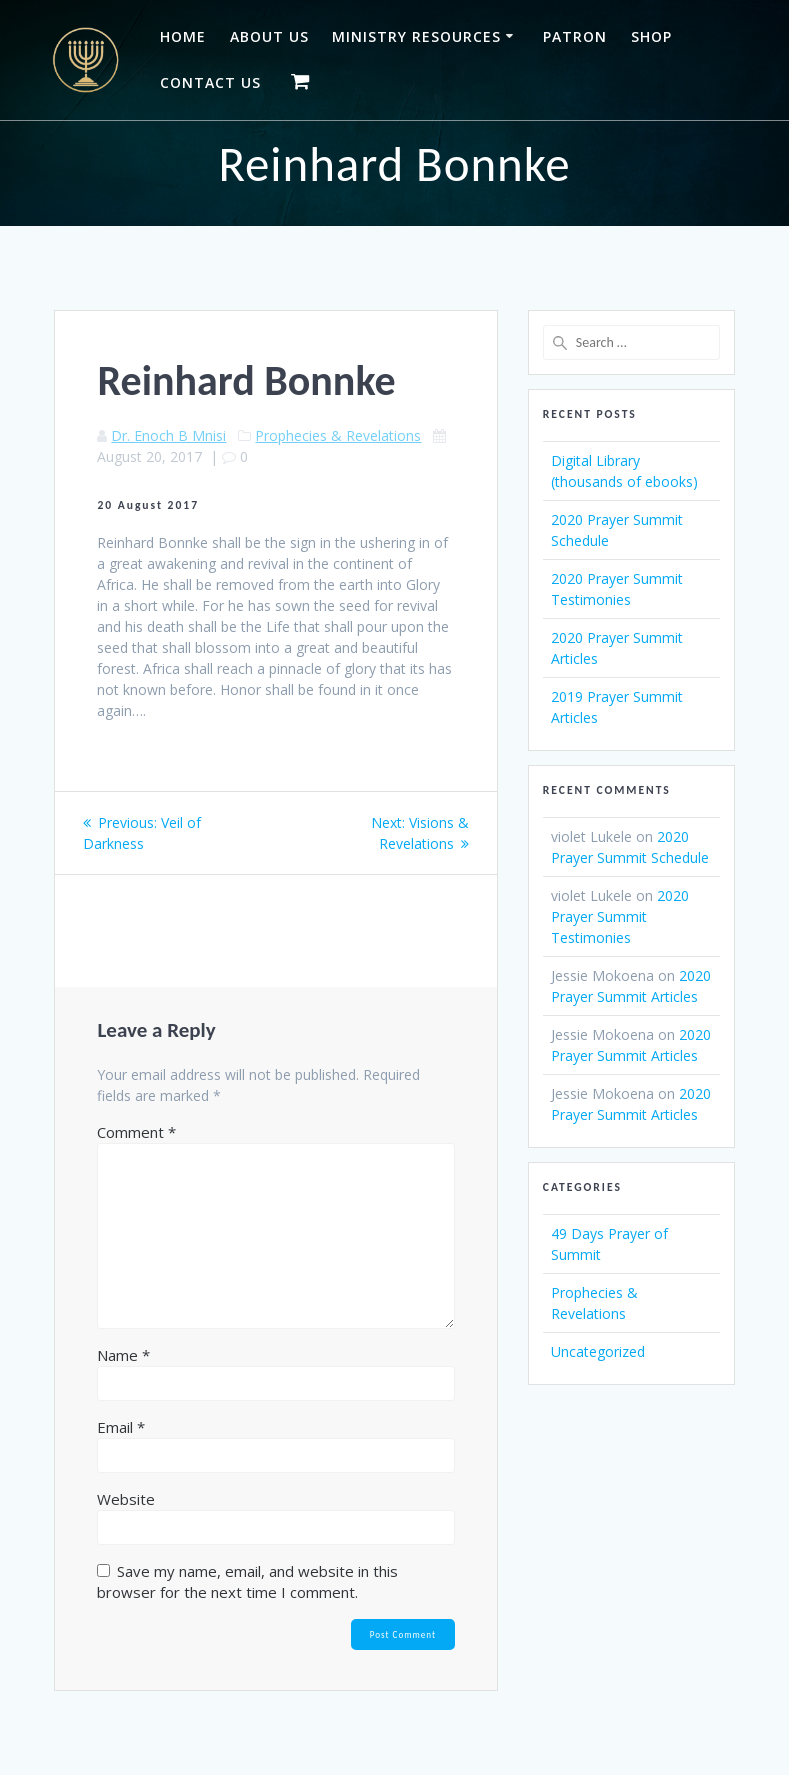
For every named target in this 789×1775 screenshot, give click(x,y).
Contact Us (210, 82)
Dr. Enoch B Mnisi (168, 435)
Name (123, 1355)
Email (121, 1427)
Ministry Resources (416, 36)
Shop (651, 36)
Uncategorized (598, 1351)
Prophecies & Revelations (338, 435)
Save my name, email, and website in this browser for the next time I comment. (247, 1581)
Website (126, 1499)
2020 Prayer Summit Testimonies (620, 916)
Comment (136, 1132)
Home (183, 36)
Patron (575, 36)
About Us (269, 36)
